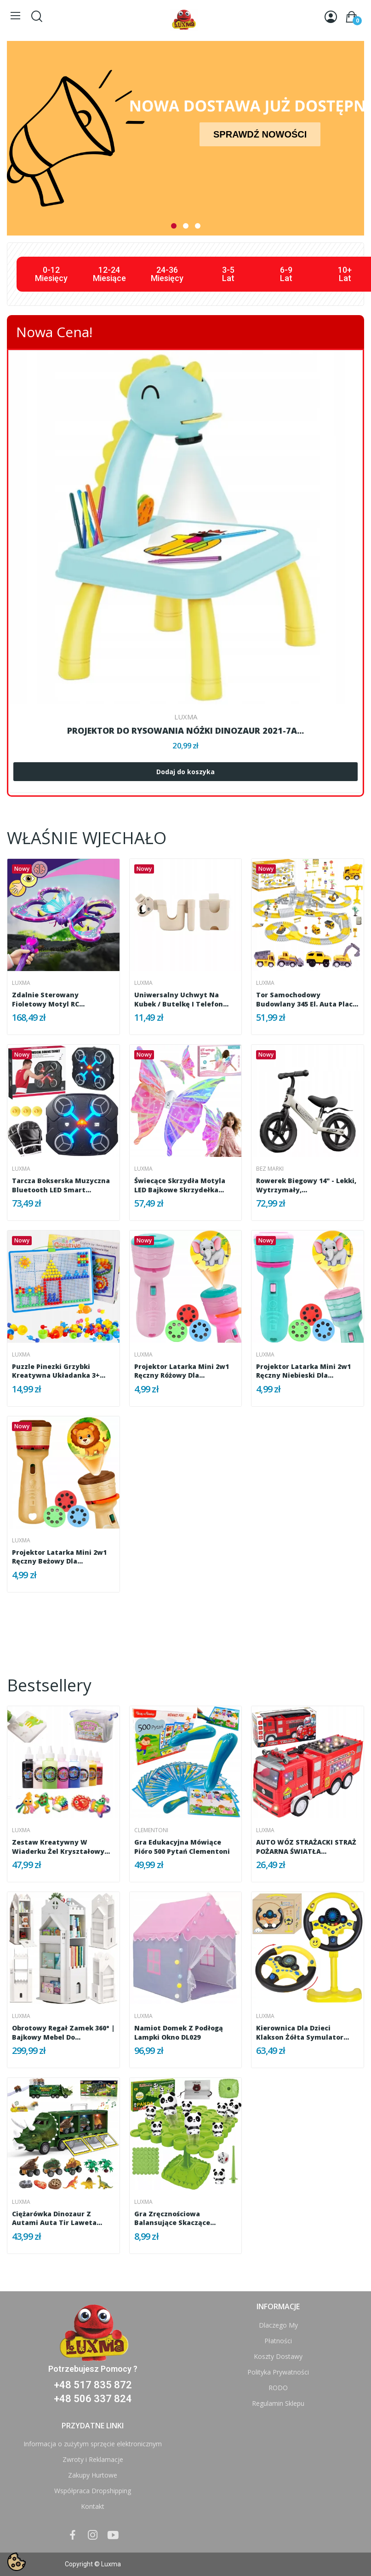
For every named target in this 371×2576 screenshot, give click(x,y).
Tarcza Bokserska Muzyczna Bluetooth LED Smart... (61, 1185)
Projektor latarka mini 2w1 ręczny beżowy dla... (59, 1557)
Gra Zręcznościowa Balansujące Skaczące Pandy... (172, 2218)
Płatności (278, 2340)
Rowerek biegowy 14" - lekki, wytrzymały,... (306, 1185)
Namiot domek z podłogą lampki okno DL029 (178, 2032)
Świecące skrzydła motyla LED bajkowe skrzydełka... (179, 1185)
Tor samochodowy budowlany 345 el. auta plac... (307, 999)
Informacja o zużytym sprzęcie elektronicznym (92, 2443)
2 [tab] (185, 226)
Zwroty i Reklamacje (93, 2459)
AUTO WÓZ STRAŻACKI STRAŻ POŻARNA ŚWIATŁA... (306, 1847)
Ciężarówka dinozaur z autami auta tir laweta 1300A (54, 2218)
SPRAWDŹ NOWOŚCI (260, 134)
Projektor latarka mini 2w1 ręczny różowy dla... (181, 1371)
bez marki (270, 1169)
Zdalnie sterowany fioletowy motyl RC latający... (45, 999)
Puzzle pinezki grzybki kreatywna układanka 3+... (58, 1371)
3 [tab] (197, 226)
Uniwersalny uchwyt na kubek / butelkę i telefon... (181, 999)
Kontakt (92, 2506)
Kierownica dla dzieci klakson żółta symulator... (302, 2032)
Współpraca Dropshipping (92, 2490)
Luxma (185, 716)
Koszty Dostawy (278, 2356)
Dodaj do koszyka (185, 771)
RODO (278, 2387)
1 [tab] (174, 226)
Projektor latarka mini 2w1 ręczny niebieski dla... (303, 1371)
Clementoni (151, 1830)
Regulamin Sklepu (278, 2403)
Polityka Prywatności (278, 2372)
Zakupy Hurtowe (92, 2475)
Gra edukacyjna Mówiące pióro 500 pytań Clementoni (182, 1847)
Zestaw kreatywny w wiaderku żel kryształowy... (61, 1847)
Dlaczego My (278, 2325)
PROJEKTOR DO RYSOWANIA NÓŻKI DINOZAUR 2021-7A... (185, 730)
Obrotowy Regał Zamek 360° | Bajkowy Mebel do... (63, 2032)
